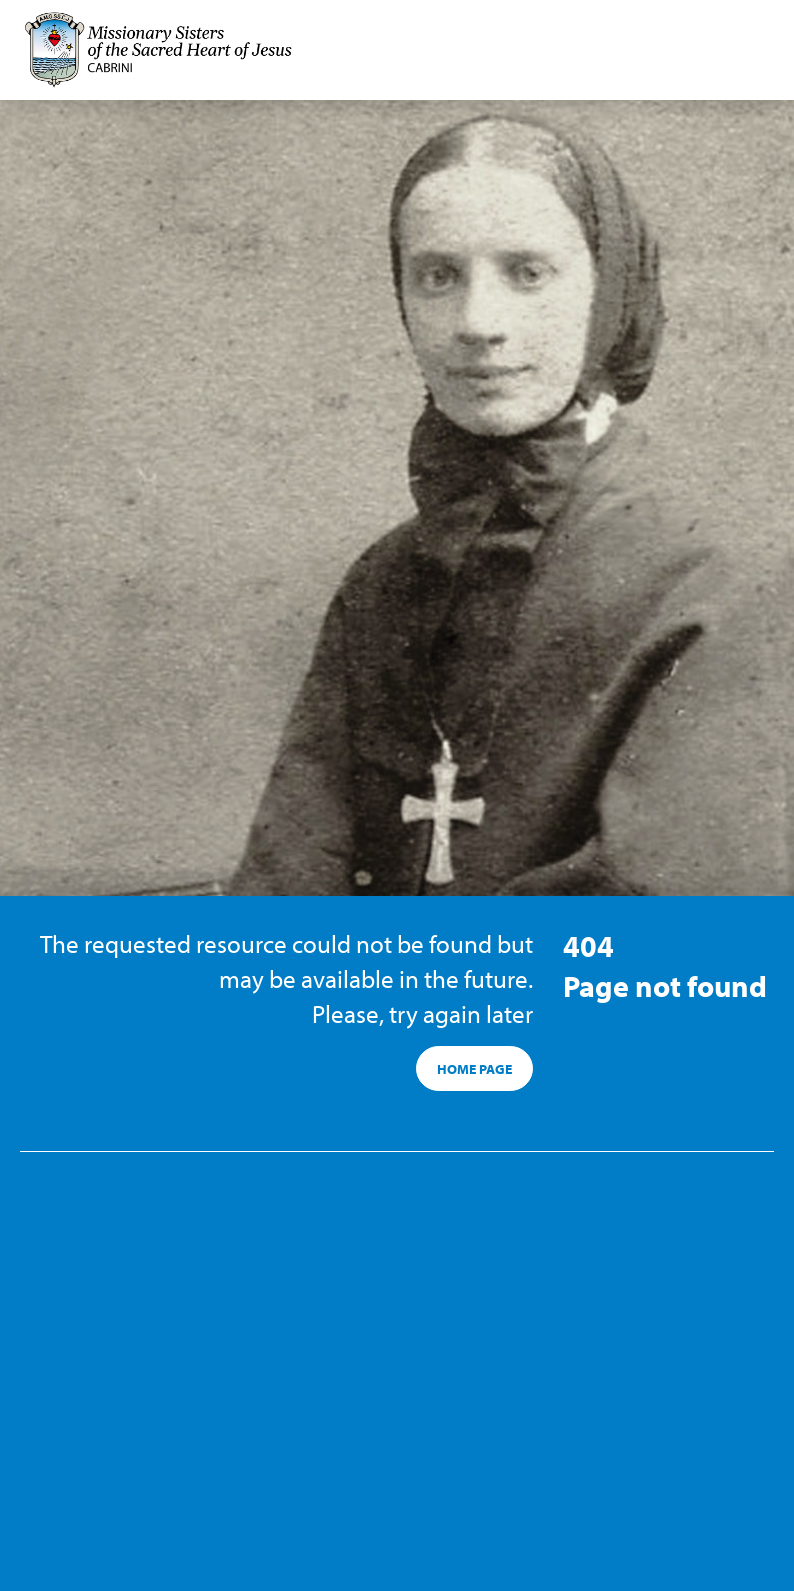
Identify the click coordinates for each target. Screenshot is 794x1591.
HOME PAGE (474, 1069)
